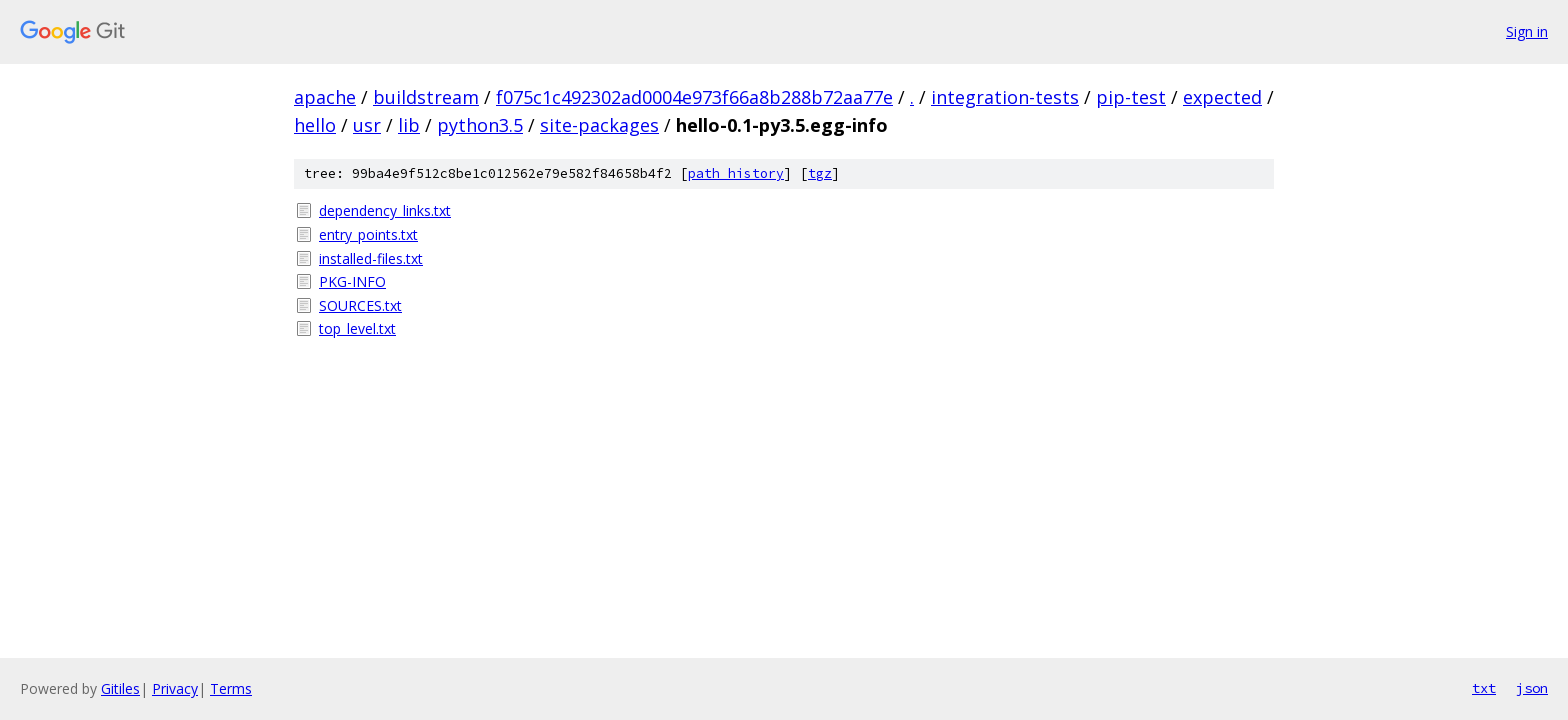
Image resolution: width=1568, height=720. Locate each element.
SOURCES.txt (360, 305)
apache (325, 97)
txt (1484, 688)
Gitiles (120, 688)
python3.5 (480, 125)
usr (367, 125)
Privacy (175, 688)
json (1532, 688)
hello (315, 125)
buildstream (426, 97)
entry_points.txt (368, 234)
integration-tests (1005, 97)
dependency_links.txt (385, 210)
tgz (820, 173)
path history (736, 173)
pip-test (1131, 97)
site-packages (599, 125)
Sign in (1527, 31)
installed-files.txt (371, 258)
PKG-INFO (352, 281)
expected (1222, 97)
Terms (231, 688)
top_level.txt (357, 328)
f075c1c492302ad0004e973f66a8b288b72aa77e (694, 97)
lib (409, 125)
